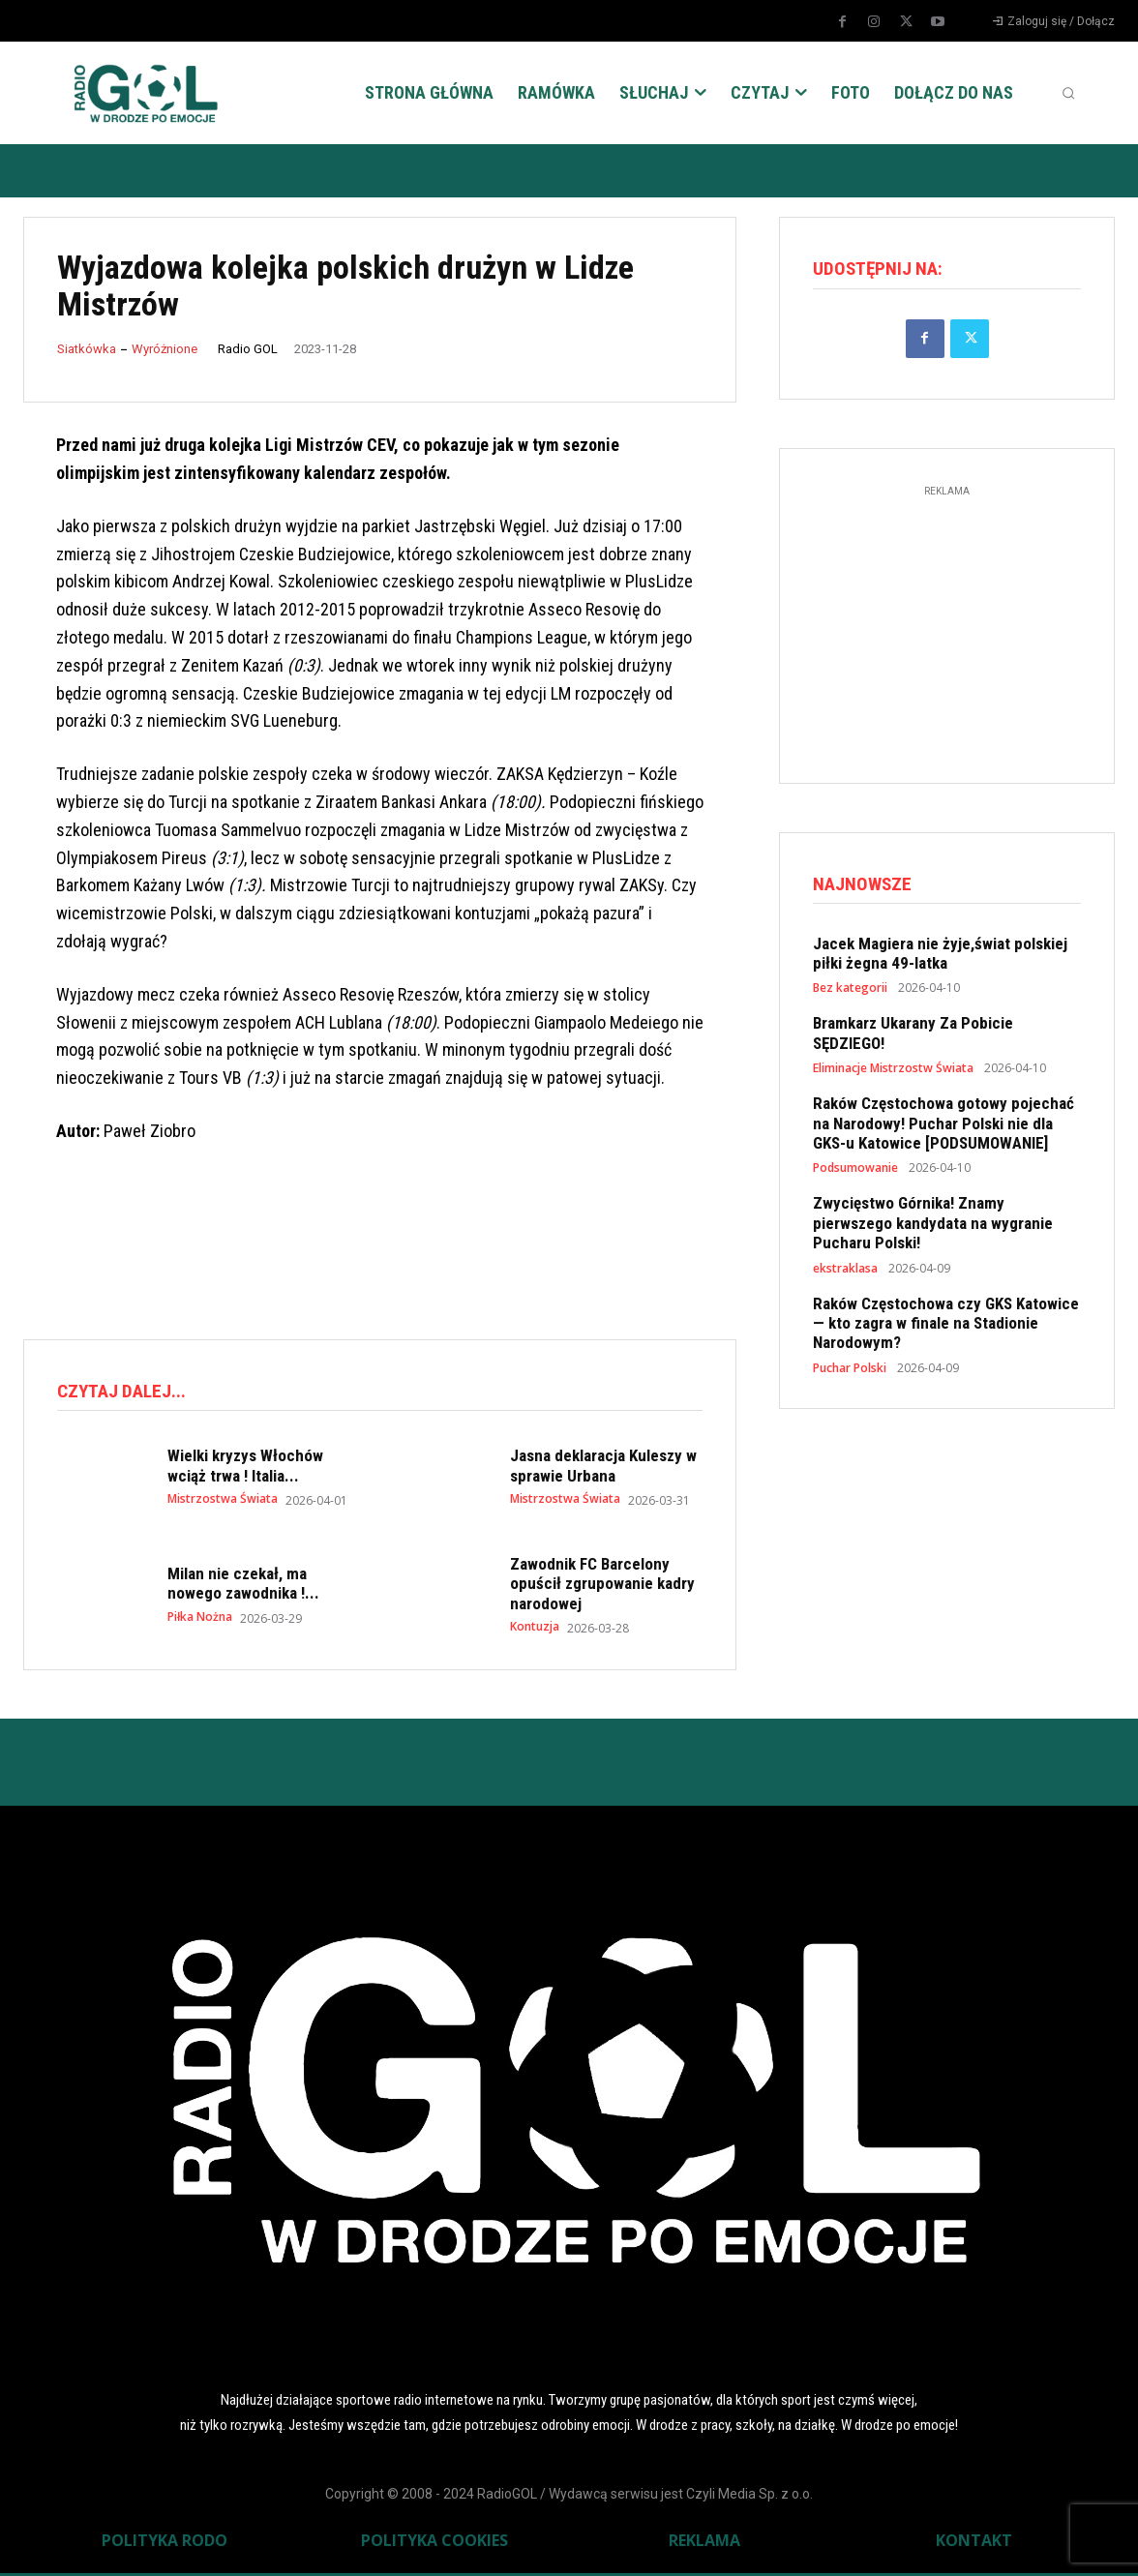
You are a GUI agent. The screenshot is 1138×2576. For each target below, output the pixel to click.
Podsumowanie (855, 1174)
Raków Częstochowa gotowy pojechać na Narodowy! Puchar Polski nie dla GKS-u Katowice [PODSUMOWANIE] (943, 1128)
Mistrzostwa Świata (222, 1502)
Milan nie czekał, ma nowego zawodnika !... (243, 1586)
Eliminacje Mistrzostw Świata (893, 1074)
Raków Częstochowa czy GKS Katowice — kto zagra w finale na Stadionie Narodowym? (946, 1328)
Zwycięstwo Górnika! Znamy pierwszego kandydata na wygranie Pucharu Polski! (933, 1228)
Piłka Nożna (199, 1620)
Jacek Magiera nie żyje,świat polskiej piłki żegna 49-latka (940, 958)
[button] (1068, 92)
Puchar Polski (849, 1373)
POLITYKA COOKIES (434, 2543)
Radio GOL (248, 349)
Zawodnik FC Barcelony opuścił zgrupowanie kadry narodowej (602, 1586)
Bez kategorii (850, 994)
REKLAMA (704, 2543)
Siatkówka (86, 349)
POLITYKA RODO (164, 2543)
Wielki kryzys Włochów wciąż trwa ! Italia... (245, 1468)
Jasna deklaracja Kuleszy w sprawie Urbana (603, 1468)
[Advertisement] (375, 1243)
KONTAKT (974, 2543)
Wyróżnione (164, 349)
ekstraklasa (845, 1273)
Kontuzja (534, 1629)
